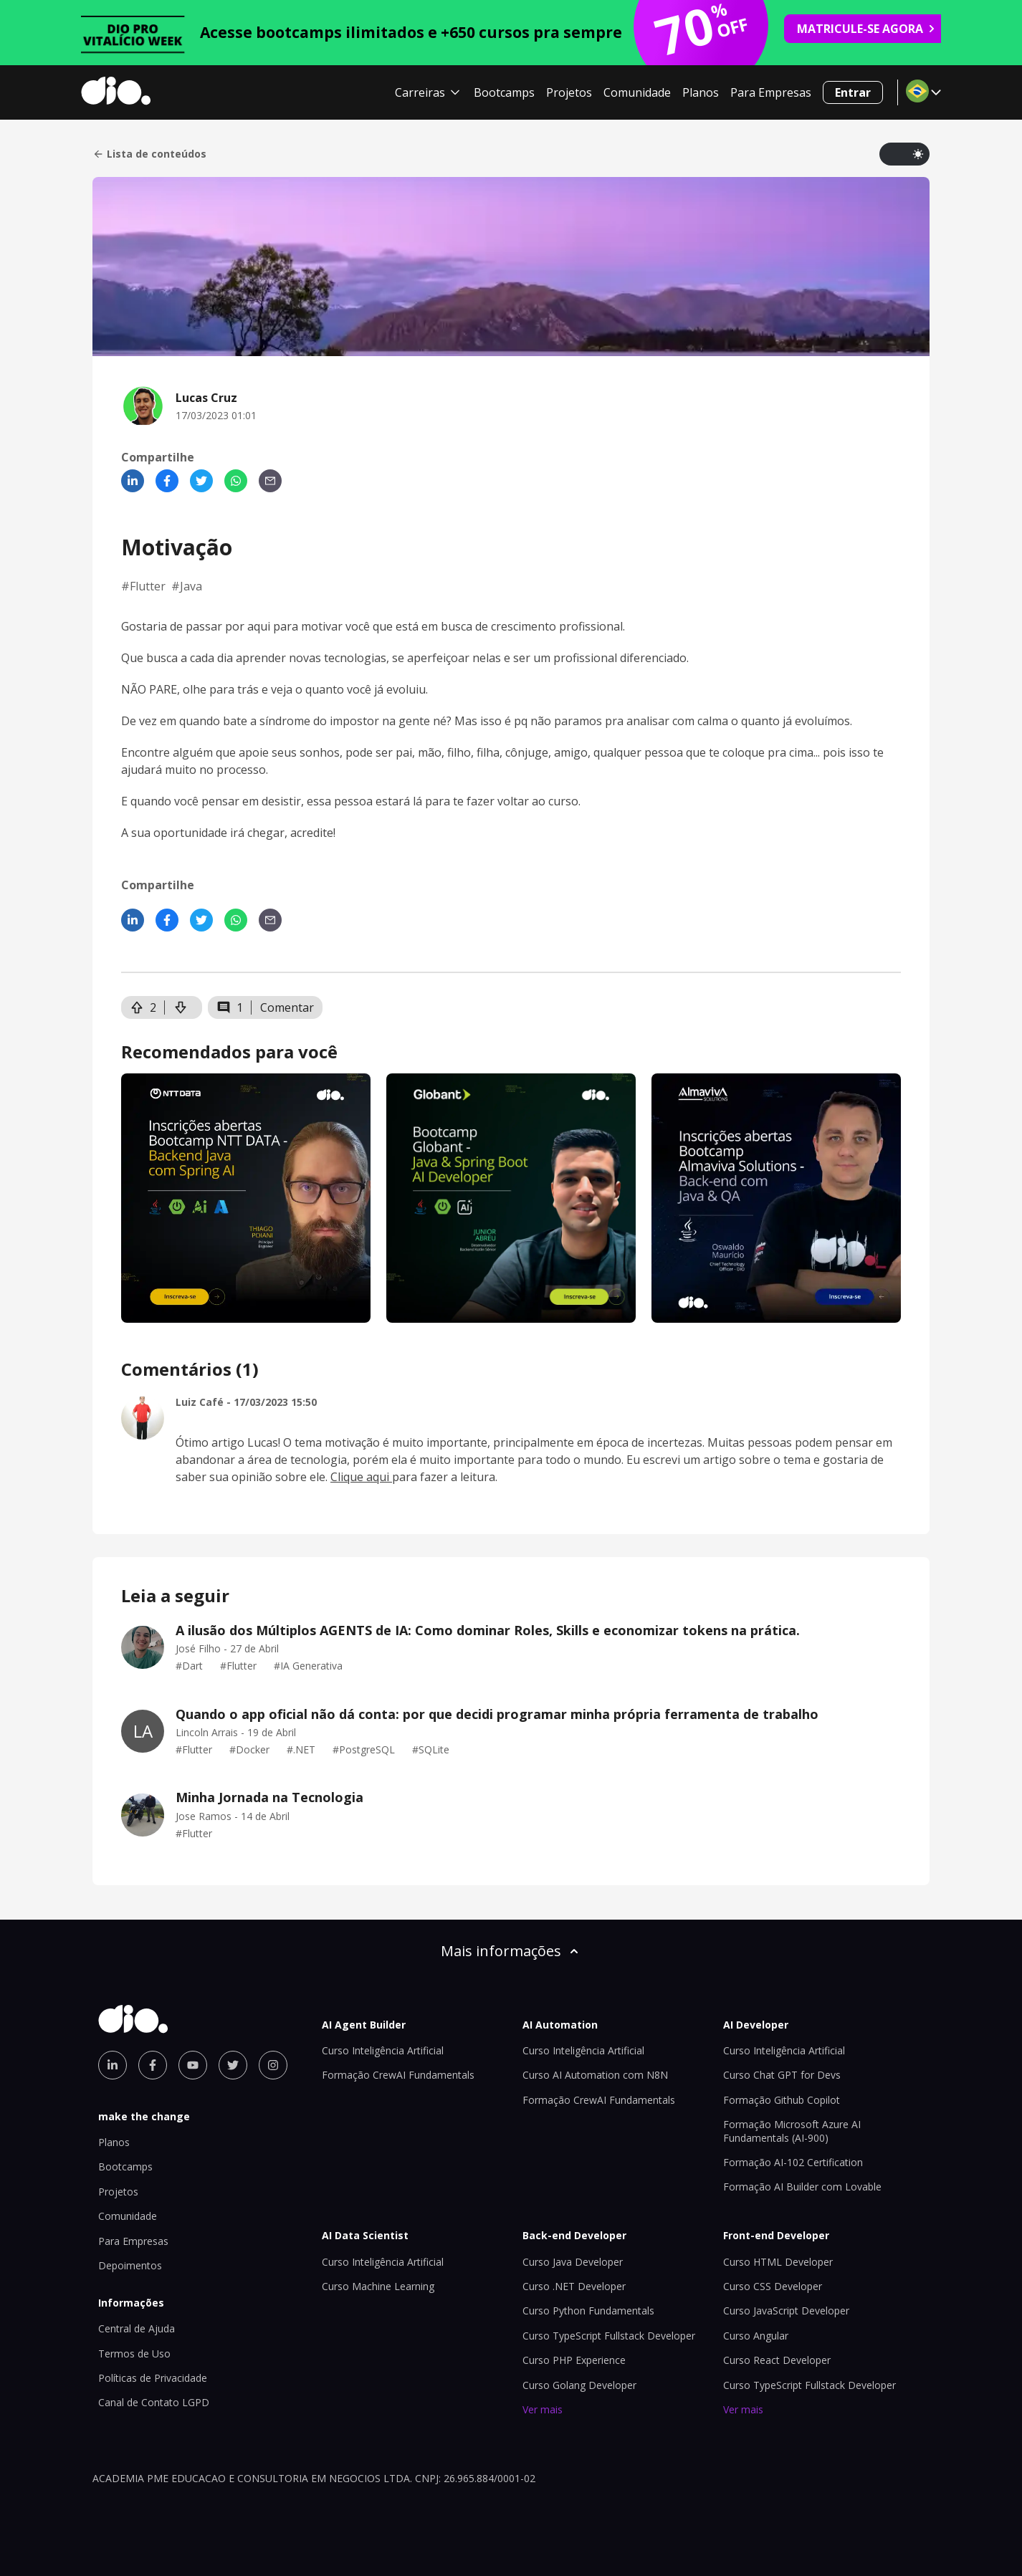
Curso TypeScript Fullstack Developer (608, 2335)
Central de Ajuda (136, 2328)
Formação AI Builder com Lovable (802, 2186)
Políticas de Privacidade (152, 2378)
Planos (700, 92)
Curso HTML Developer (778, 2262)
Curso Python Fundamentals (588, 2310)
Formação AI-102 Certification (793, 2162)
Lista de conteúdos (149, 154)
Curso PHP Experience (574, 2360)
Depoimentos (130, 2265)
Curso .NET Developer (574, 2286)
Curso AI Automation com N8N (595, 2075)
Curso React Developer (777, 2360)
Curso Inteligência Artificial (383, 2050)
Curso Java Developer (572, 2262)
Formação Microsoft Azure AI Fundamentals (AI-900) (792, 2130)
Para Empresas (770, 92)
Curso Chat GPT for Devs (782, 2075)
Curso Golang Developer (579, 2385)
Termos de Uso (134, 2353)
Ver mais (542, 2409)
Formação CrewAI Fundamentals (398, 2075)
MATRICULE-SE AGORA (866, 29)
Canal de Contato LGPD (153, 2402)
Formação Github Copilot (781, 2100)
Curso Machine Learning (378, 2286)
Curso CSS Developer (772, 2286)
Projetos (569, 92)
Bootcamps (504, 92)
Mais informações (511, 1950)
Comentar (287, 1007)
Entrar (853, 92)
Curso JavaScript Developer (786, 2310)
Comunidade (637, 92)
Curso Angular (755, 2335)
